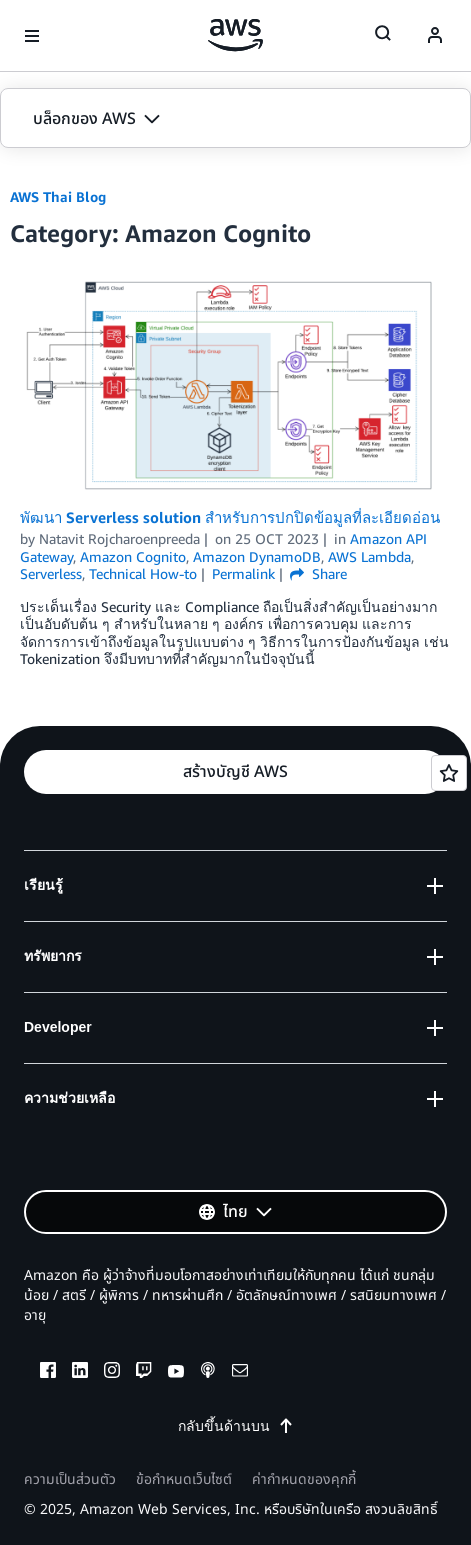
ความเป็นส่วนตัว (70, 1479)
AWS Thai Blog (58, 196)
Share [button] (318, 573)
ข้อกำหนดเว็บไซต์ (184, 1479)
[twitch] (144, 1373)
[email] (240, 1373)
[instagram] (112, 1373)
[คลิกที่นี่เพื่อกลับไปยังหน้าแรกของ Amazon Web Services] (235, 35)
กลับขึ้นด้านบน (236, 1425)
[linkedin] (80, 1373)
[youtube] (176, 1373)
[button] (235, 119)
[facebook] (48, 1373)
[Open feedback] (449, 773)
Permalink (243, 573)
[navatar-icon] (435, 36)
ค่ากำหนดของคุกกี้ (304, 1479)
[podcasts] (208, 1373)
